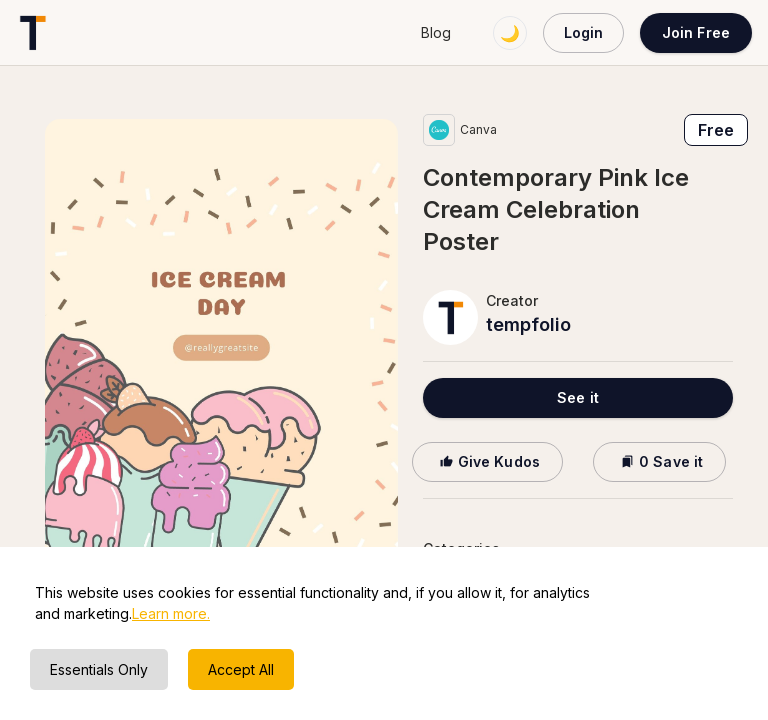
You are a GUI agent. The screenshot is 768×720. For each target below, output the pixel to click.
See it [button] (578, 397)
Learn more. (171, 613)
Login (583, 32)
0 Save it (659, 461)
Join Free (696, 32)
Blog (436, 32)
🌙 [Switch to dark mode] (510, 33)
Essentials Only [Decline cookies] (99, 669)
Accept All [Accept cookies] (241, 669)
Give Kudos (487, 461)
